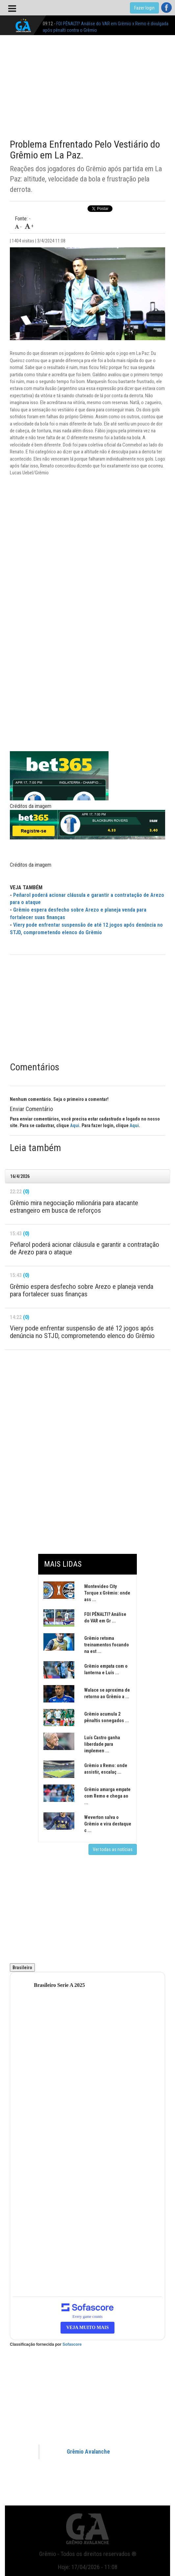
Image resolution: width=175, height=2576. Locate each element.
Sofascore (72, 2344)
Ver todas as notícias (113, 1849)
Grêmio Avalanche (88, 2451)
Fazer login (144, 7)
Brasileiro (22, 1967)
